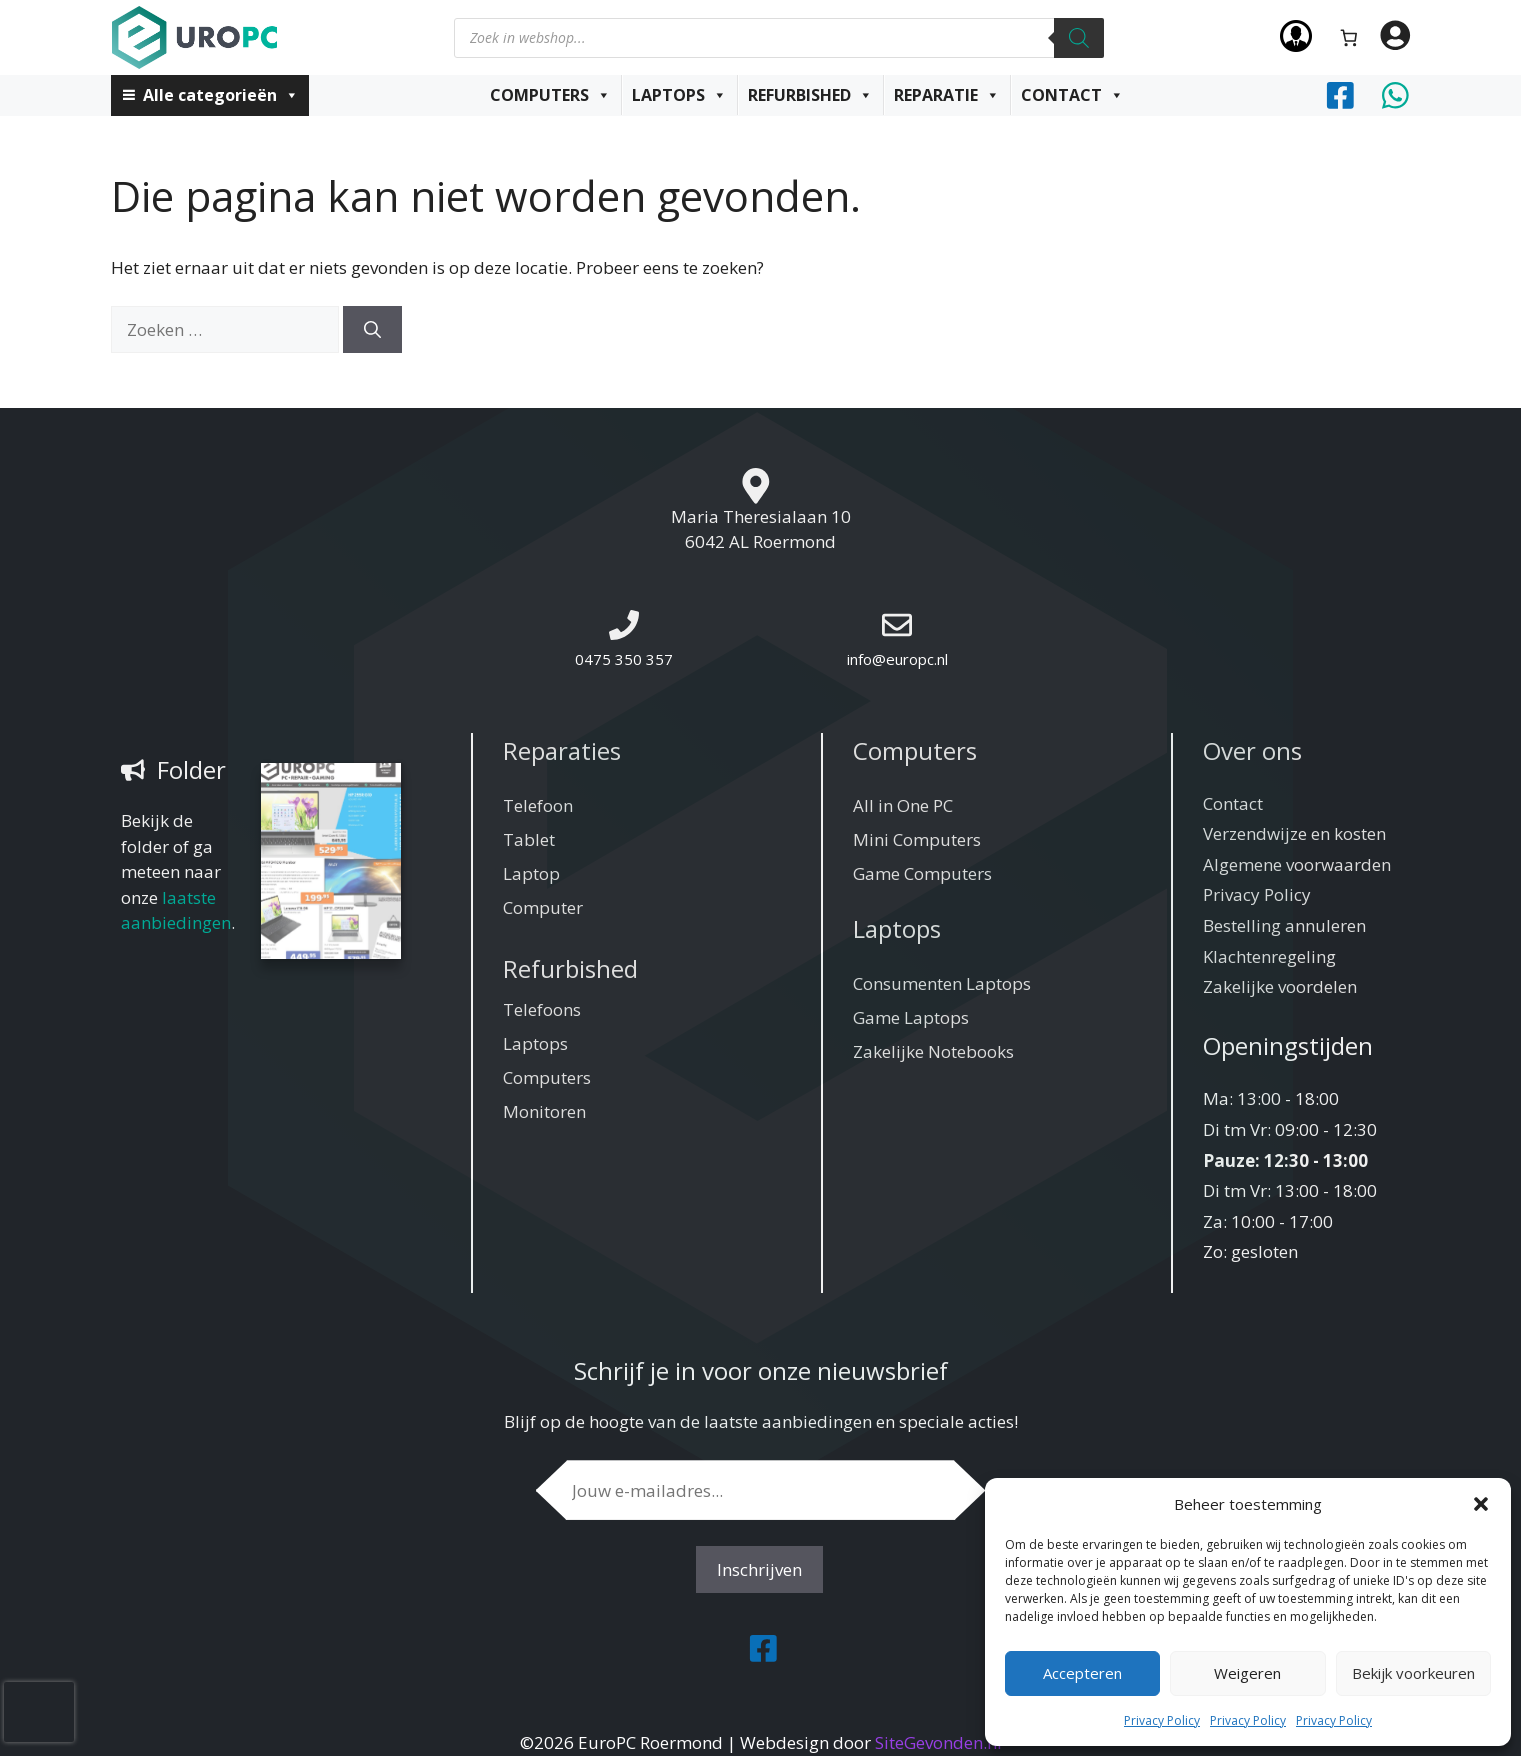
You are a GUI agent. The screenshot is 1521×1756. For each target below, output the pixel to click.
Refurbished (810, 95)
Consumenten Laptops (942, 983)
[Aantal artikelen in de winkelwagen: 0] (1348, 37)
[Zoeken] (1079, 38)
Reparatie (947, 95)
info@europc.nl (897, 659)
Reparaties (562, 750)
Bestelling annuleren (1284, 925)
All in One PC (903, 805)
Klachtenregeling (1269, 956)
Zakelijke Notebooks (933, 1051)
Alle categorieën (221, 95)
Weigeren (1247, 1673)
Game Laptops (911, 1017)
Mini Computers (917, 839)
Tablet (529, 839)
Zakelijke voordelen (1280, 986)
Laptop (531, 873)
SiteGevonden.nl (938, 1742)
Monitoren (544, 1111)
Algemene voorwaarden (1297, 864)
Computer (543, 907)
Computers (550, 95)
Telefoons (542, 1009)
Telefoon (538, 805)
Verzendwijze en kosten (1294, 833)
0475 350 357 (624, 659)
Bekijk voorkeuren (1413, 1673)
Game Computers (922, 873)
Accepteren (1082, 1673)
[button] (1481, 1504)
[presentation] (39, 1712)
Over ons (1252, 750)
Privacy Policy (1162, 1720)
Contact (1072, 95)
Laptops (679, 95)
